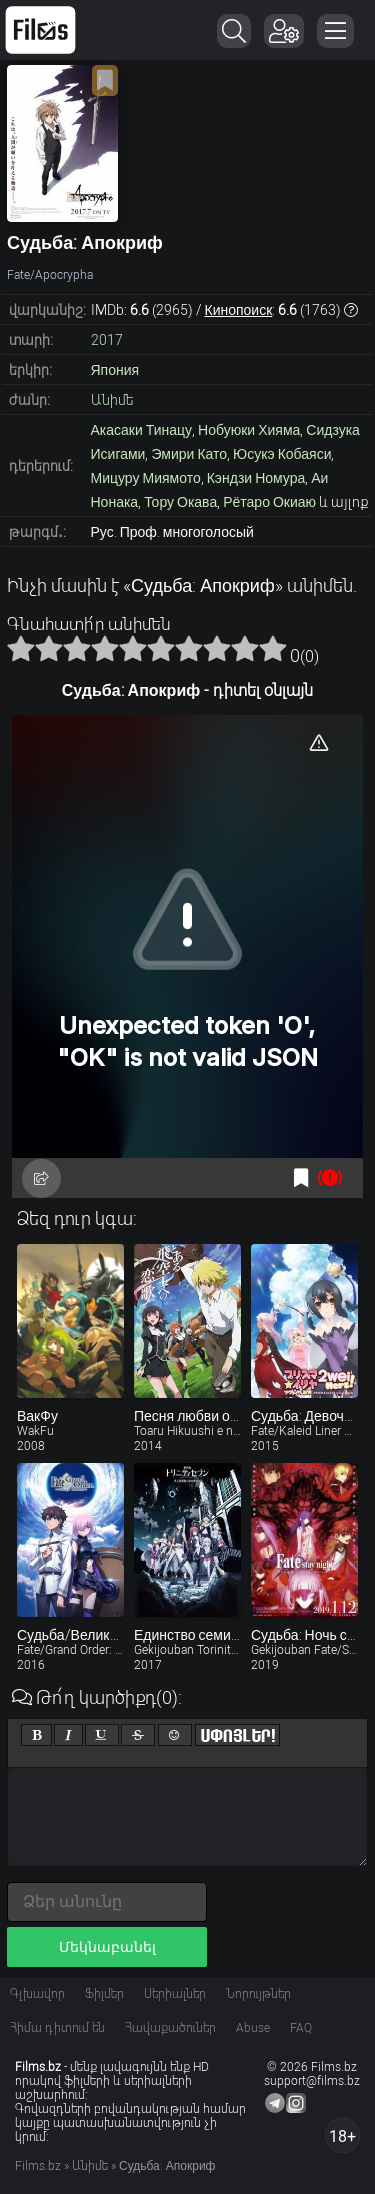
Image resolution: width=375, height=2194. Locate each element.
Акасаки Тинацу (142, 430)
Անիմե (112, 400)
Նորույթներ (258, 1994)
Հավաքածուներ (170, 2028)
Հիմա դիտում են (57, 2028)
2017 (107, 340)
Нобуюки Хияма (249, 430)
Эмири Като (189, 454)
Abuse (253, 2028)
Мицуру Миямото (146, 478)
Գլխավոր (37, 1994)
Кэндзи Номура (256, 478)
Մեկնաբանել (107, 1947)
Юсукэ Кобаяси (282, 454)
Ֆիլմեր (104, 1994)
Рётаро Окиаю (269, 502)
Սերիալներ (175, 1994)
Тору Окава (180, 502)
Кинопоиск (239, 310)
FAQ (301, 2028)
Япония (115, 370)
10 (273, 648)
